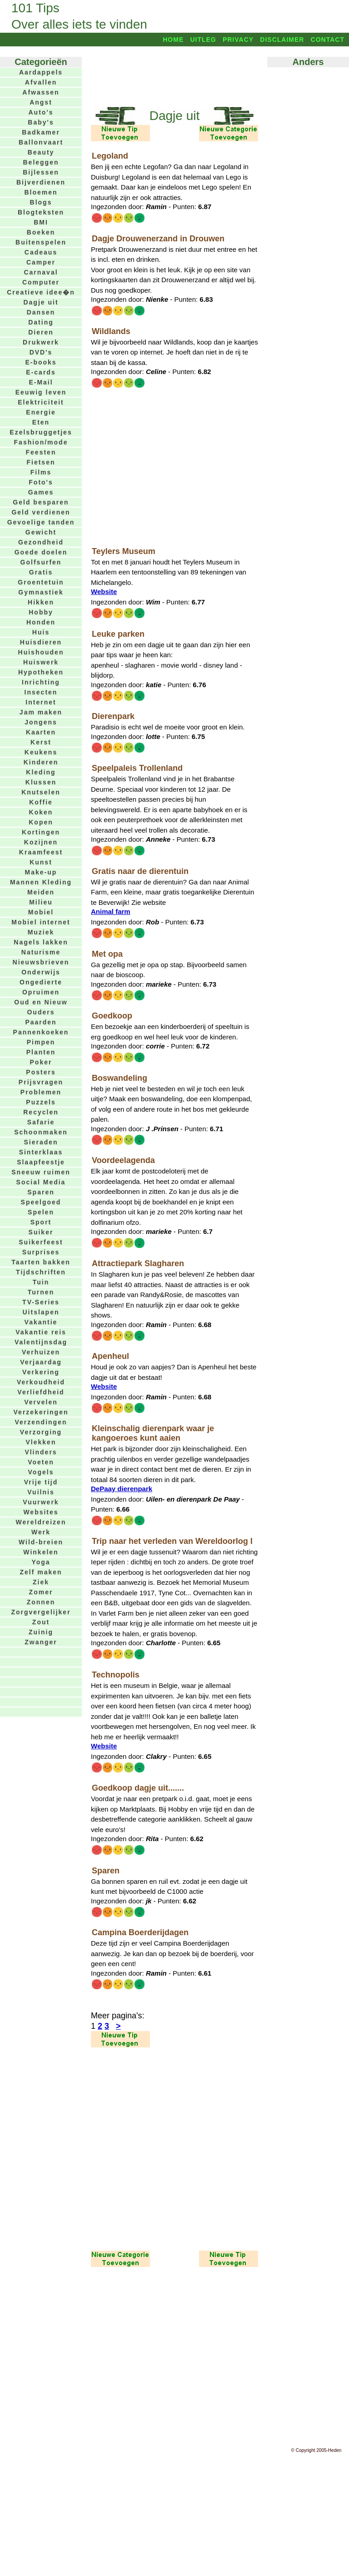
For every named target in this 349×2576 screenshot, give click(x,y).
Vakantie (41, 1322)
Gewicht (40, 532)
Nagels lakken (41, 942)
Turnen (41, 1292)
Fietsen (40, 462)
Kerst (40, 742)
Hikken (41, 602)
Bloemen (40, 192)
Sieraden (41, 1142)
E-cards (40, 372)
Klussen (40, 782)
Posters (40, 1072)
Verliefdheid (40, 1392)
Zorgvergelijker (40, 1612)
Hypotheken (41, 672)
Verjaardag (41, 1362)
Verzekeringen (41, 1412)
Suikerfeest (41, 1242)
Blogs (41, 202)
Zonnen (41, 1602)
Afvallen (41, 82)
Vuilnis (40, 1492)
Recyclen (40, 1112)
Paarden (40, 1022)
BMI (41, 222)
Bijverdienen (40, 182)
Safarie (41, 1122)
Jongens (41, 722)
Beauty (41, 152)
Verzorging (41, 1432)
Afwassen (40, 92)
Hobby (41, 612)
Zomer (41, 1592)
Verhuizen (41, 1352)
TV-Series (41, 1302)
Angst (41, 102)
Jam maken (41, 712)
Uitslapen (40, 1312)
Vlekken (41, 1442)
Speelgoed (41, 1202)
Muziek (41, 932)
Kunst (41, 862)
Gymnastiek (40, 592)
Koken (41, 812)
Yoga (40, 1562)
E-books (40, 362)
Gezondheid (41, 542)
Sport (41, 1222)
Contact (327, 39)
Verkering (41, 1372)
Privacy (238, 39)
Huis (41, 632)
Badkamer (41, 132)
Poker (41, 1062)
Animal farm (110, 911)
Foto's (41, 482)
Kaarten (41, 732)
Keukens (41, 752)
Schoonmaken (41, 1132)
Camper (40, 262)
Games (41, 492)
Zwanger (41, 1642)
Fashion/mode (41, 442)
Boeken (41, 232)
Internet (40, 702)
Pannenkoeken (41, 1032)
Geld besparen (41, 502)
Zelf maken (41, 1572)
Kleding (40, 772)
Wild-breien (41, 1542)
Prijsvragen (41, 1082)
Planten (41, 1052)
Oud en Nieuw (40, 1002)
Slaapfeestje (41, 1162)
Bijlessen (41, 172)
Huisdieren (41, 642)
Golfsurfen (41, 562)
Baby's (41, 122)
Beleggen (41, 162)
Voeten (41, 1462)
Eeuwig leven (41, 392)
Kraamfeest (41, 852)
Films (41, 472)
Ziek (41, 1582)
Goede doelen (41, 552)
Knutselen (40, 792)
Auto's (41, 112)
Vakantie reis (40, 1332)
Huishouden (41, 652)
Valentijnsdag (41, 1342)
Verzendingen (41, 1422)
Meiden (41, 892)
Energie (40, 412)
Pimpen (41, 1042)
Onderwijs (40, 972)
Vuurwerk (41, 1502)
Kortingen (41, 832)
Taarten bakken (40, 1262)
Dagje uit (40, 302)
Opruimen (41, 992)
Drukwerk (41, 342)
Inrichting (41, 682)
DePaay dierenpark (121, 1489)
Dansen (41, 312)
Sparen (40, 1192)
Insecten (41, 692)
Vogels (41, 1472)
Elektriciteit (41, 402)
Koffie (41, 802)
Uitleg (203, 39)
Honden (40, 622)
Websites (40, 1512)
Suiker (41, 1232)
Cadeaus (41, 252)
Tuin (41, 1282)
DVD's (41, 352)
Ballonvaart (41, 142)
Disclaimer (282, 39)
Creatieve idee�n (41, 292)
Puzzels (40, 1102)
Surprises (41, 1252)
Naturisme (40, 952)
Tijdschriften (41, 1272)
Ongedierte (41, 982)
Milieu (41, 902)
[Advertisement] (174, 75)
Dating (41, 322)
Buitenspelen (40, 242)
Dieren (41, 332)
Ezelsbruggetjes (41, 432)
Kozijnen (41, 842)
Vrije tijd (41, 1482)
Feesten (41, 452)
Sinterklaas (41, 1152)
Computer (41, 282)
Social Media (41, 1182)
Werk (40, 1532)
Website (104, 591)
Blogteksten (41, 212)
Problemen (40, 1092)
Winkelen (40, 1552)
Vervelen (41, 1402)
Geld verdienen (40, 512)
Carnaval (41, 272)
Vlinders (41, 1452)
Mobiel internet (40, 922)
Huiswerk (41, 662)
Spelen (41, 1212)
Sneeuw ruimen (40, 1172)
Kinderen (41, 762)
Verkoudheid (41, 1382)
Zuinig (41, 1632)
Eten (41, 422)
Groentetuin (41, 582)
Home (173, 39)
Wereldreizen (41, 1522)
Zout (41, 1622)
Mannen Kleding (41, 882)
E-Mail (41, 382)
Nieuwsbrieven (41, 962)
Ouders (41, 1012)
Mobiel (41, 912)
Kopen (41, 822)
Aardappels (41, 72)
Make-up (41, 872)
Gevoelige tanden (41, 522)
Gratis (41, 572)
